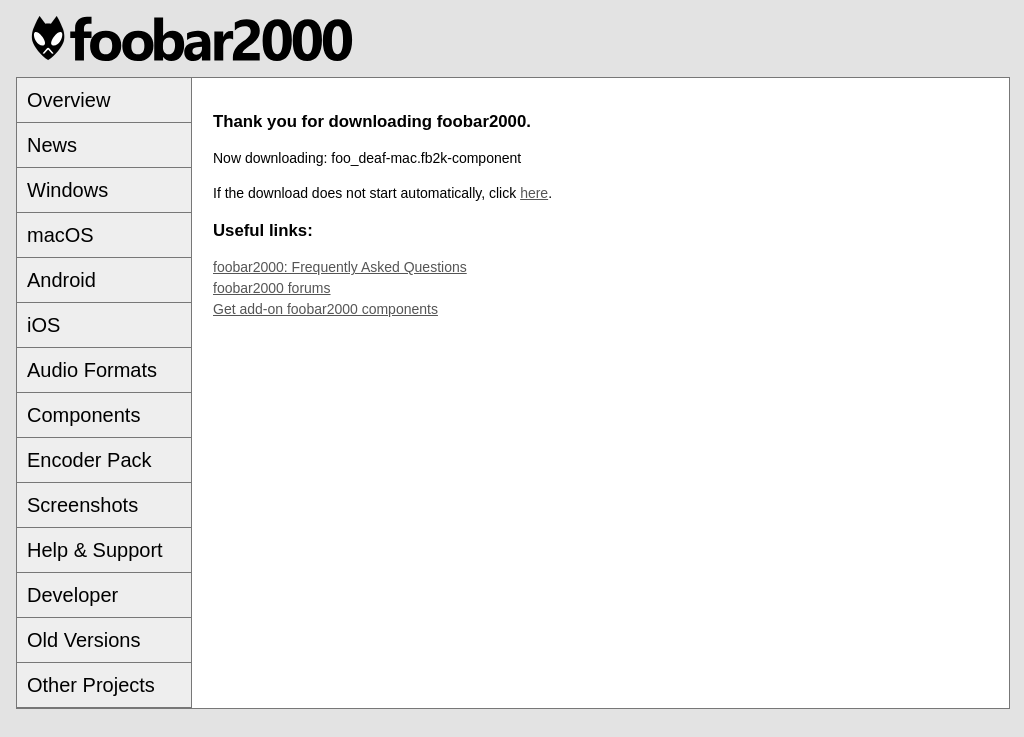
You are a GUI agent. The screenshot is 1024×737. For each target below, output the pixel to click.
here (534, 193)
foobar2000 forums (272, 288)
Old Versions (83, 640)
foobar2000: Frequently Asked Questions (340, 267)
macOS (60, 235)
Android (61, 280)
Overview (68, 100)
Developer (72, 595)
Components (83, 415)
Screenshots (82, 505)
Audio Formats (92, 370)
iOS (43, 325)
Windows (67, 190)
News (52, 145)
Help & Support (95, 550)
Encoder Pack (89, 460)
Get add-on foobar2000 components (325, 309)
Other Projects (91, 685)
